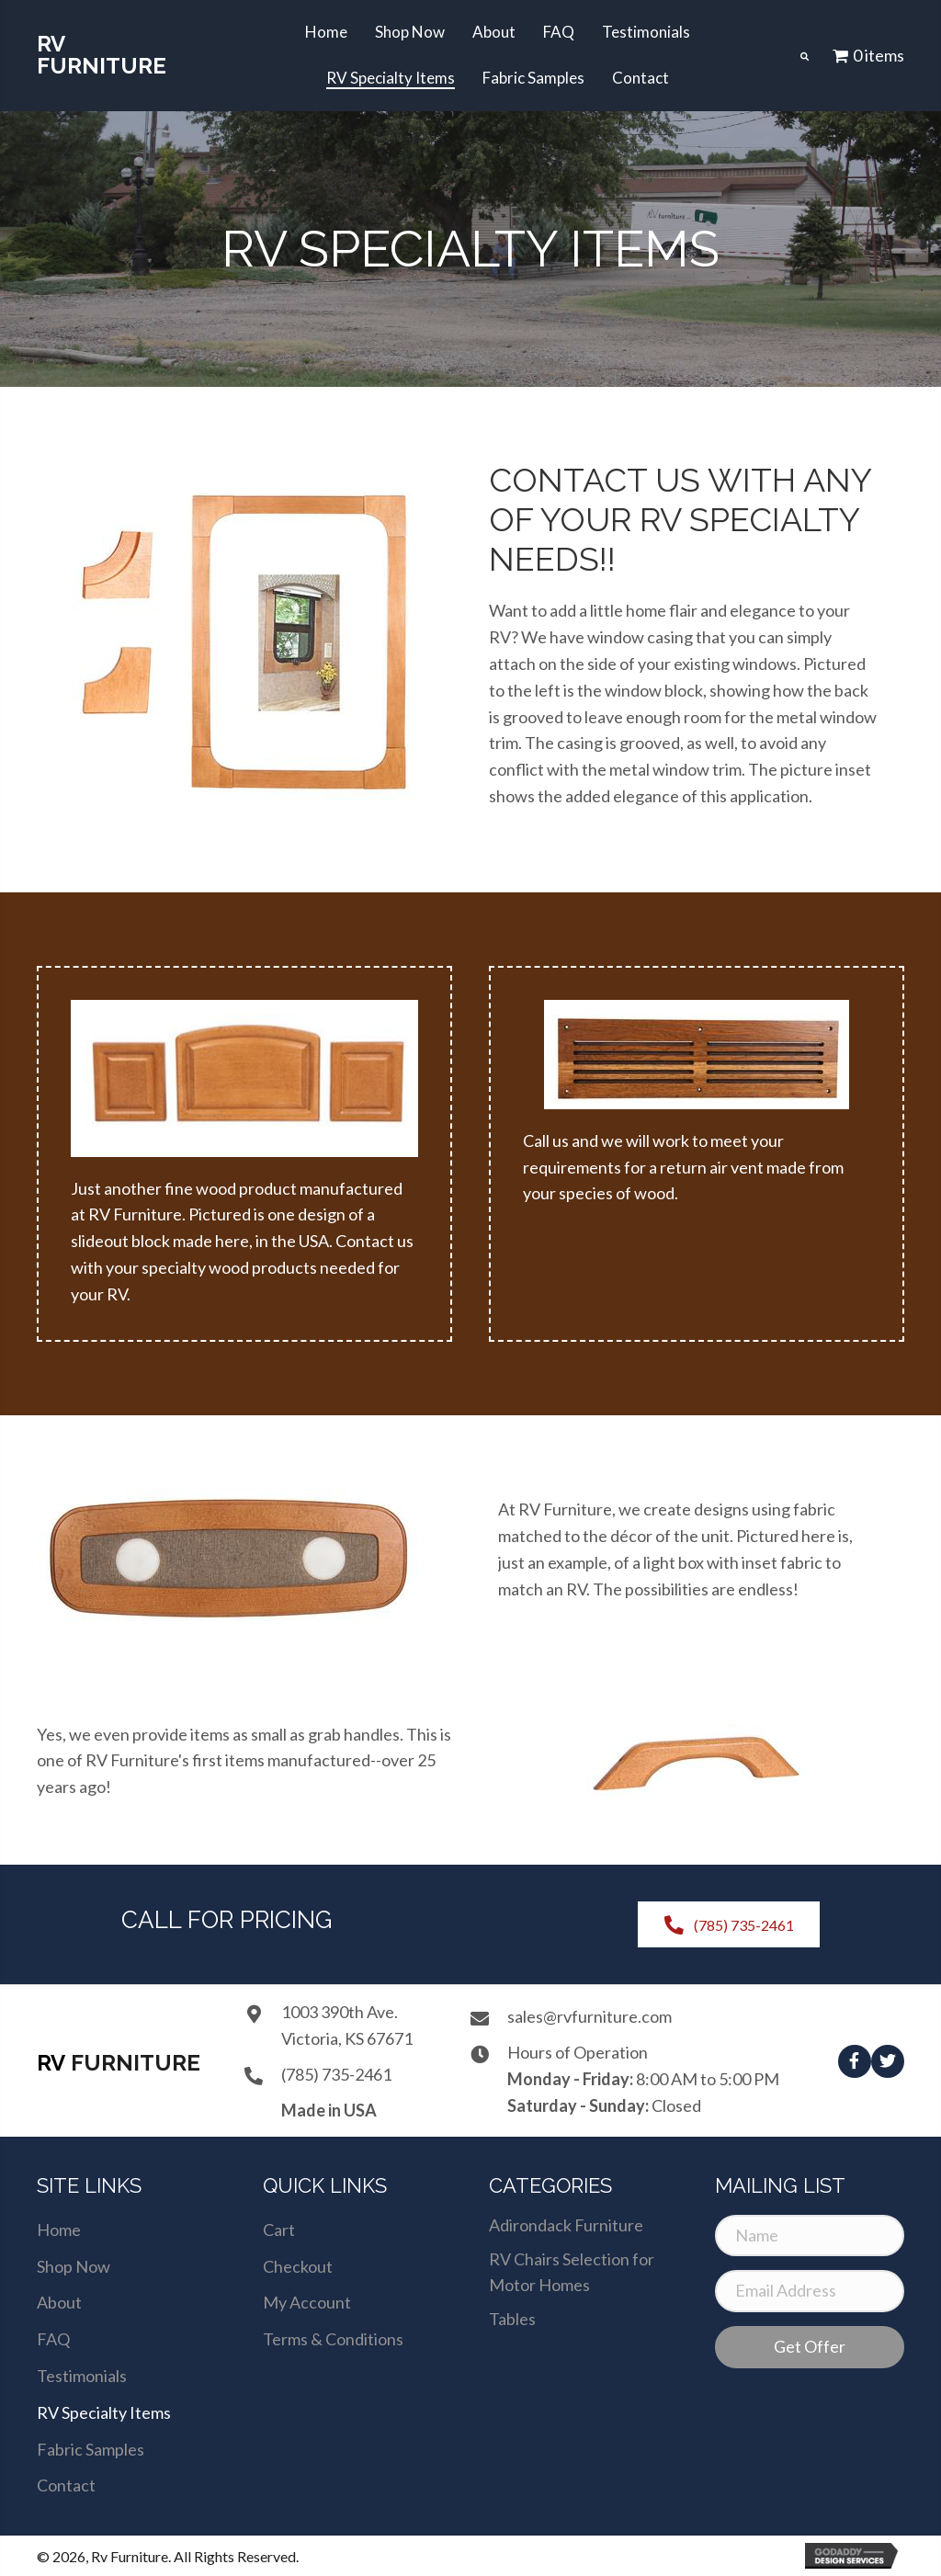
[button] (854, 2061)
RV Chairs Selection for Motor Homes (571, 2272)
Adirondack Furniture (566, 2225)
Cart (279, 2229)
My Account (307, 2302)
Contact (66, 2485)
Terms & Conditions (333, 2339)
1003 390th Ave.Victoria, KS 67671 (347, 2025)
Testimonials (82, 2376)
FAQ (53, 2339)
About (59, 2302)
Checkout (298, 2266)
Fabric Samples (90, 2449)
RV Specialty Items (104, 2412)
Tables (512, 2319)
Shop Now (73, 2266)
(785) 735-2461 (336, 2074)
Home (59, 2229)
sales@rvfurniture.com (589, 2016)
